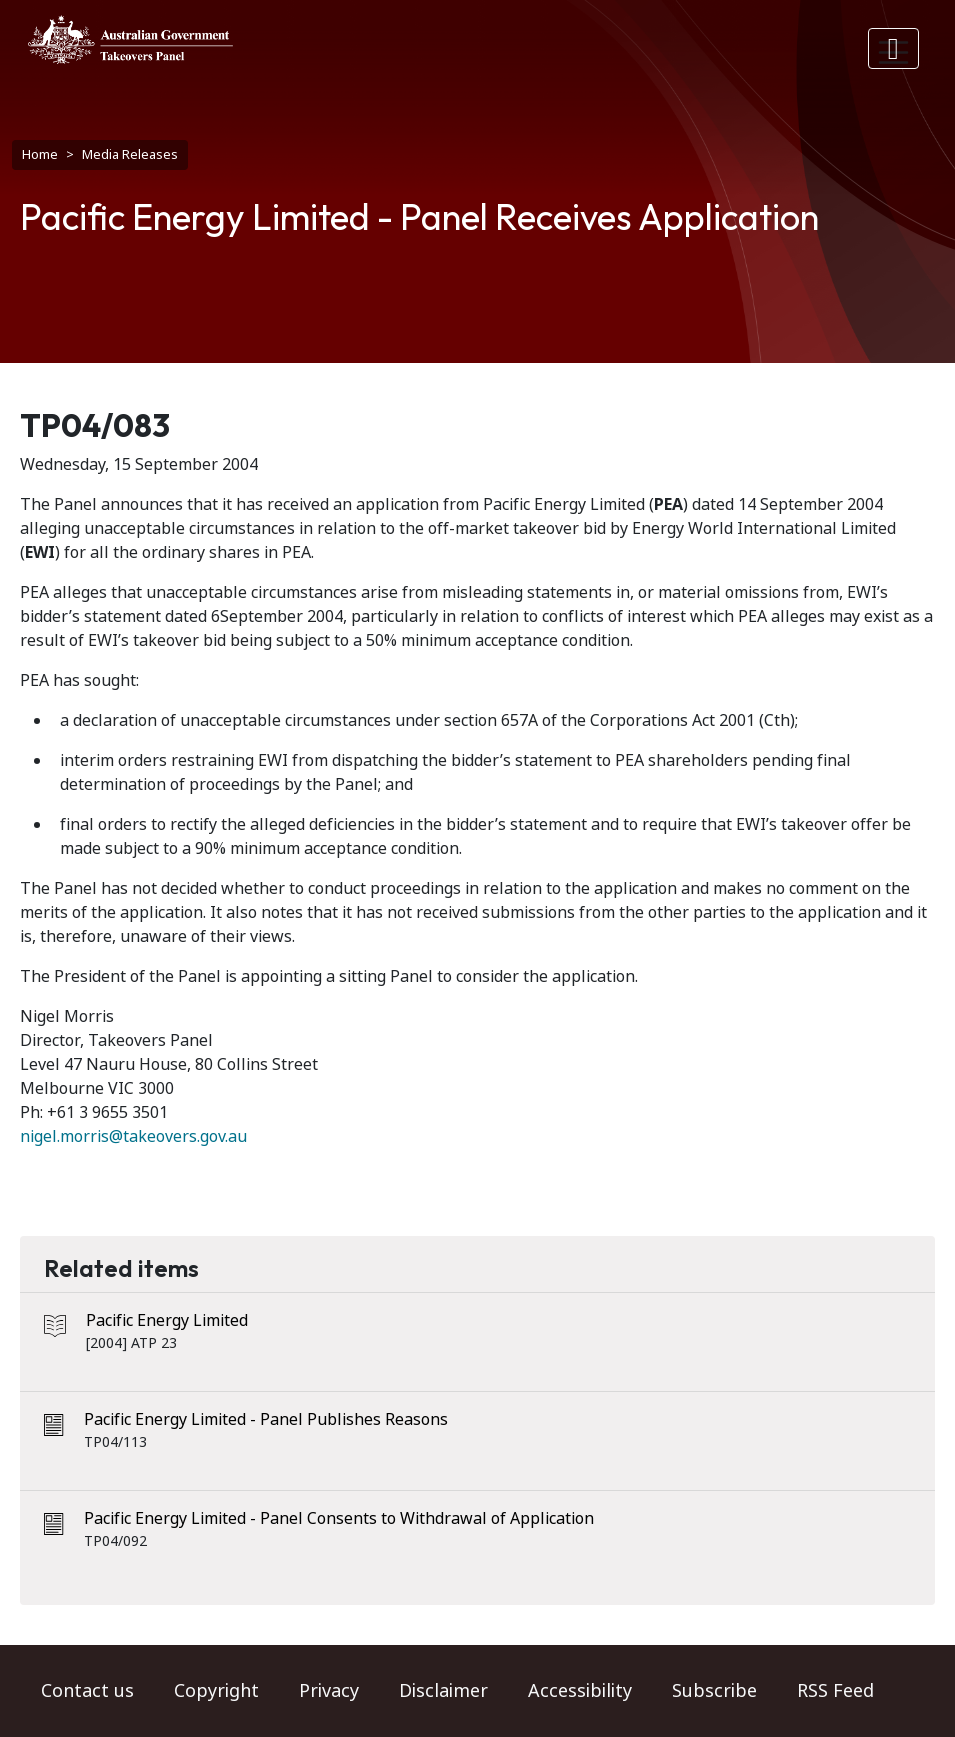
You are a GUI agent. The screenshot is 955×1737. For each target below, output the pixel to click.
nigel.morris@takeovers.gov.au (133, 1136)
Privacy (329, 1691)
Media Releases (130, 154)
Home (40, 154)
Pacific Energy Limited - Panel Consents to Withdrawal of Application (339, 1518)
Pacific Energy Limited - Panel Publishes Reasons (266, 1419)
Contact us (87, 1691)
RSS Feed (835, 1691)
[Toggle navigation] (894, 48)
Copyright (216, 1691)
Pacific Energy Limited (167, 1320)
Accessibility (580, 1691)
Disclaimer (443, 1691)
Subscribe (714, 1691)
